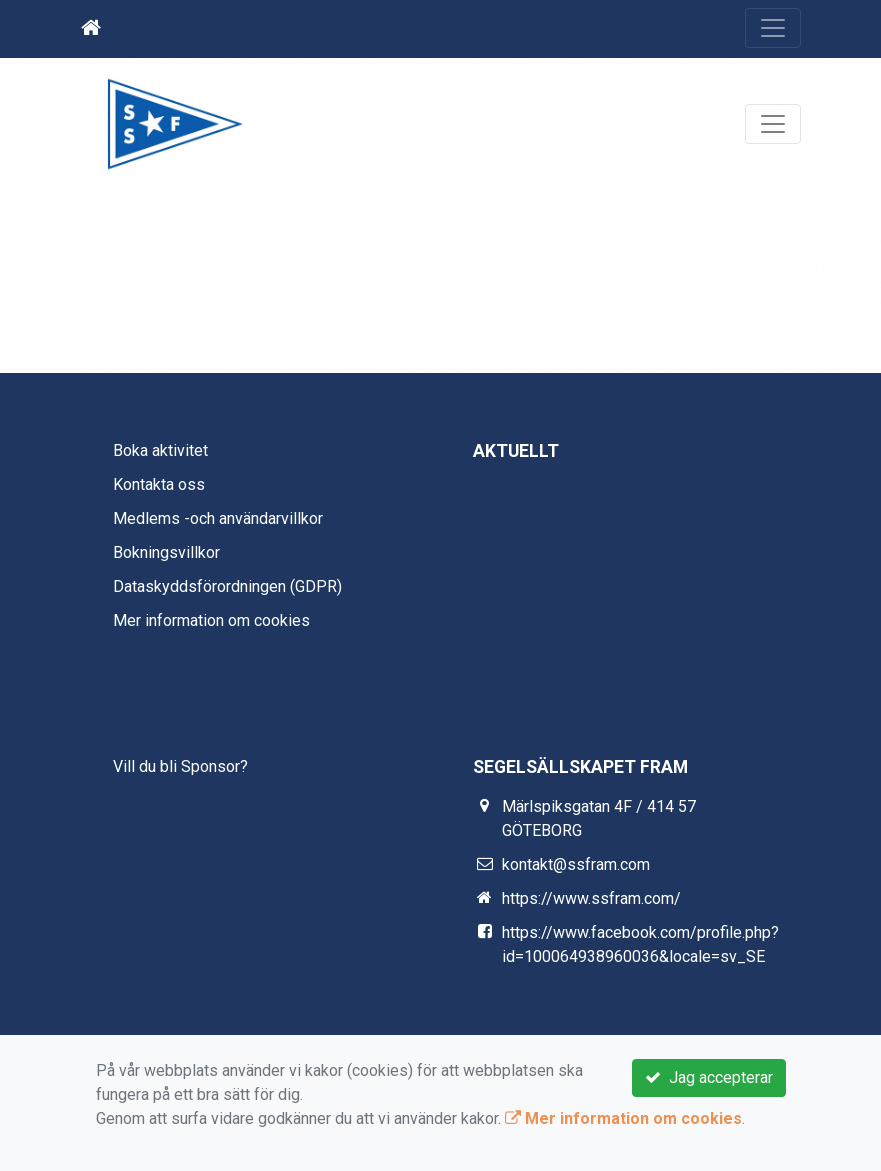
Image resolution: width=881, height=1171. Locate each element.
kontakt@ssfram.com (576, 864)
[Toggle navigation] (773, 28)
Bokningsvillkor (166, 552)
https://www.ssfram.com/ (591, 898)
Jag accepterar (709, 1077)
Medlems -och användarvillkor (218, 518)
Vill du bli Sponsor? (180, 766)
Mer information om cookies (211, 620)
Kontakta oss (159, 484)
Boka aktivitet (160, 450)
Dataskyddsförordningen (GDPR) (227, 586)
